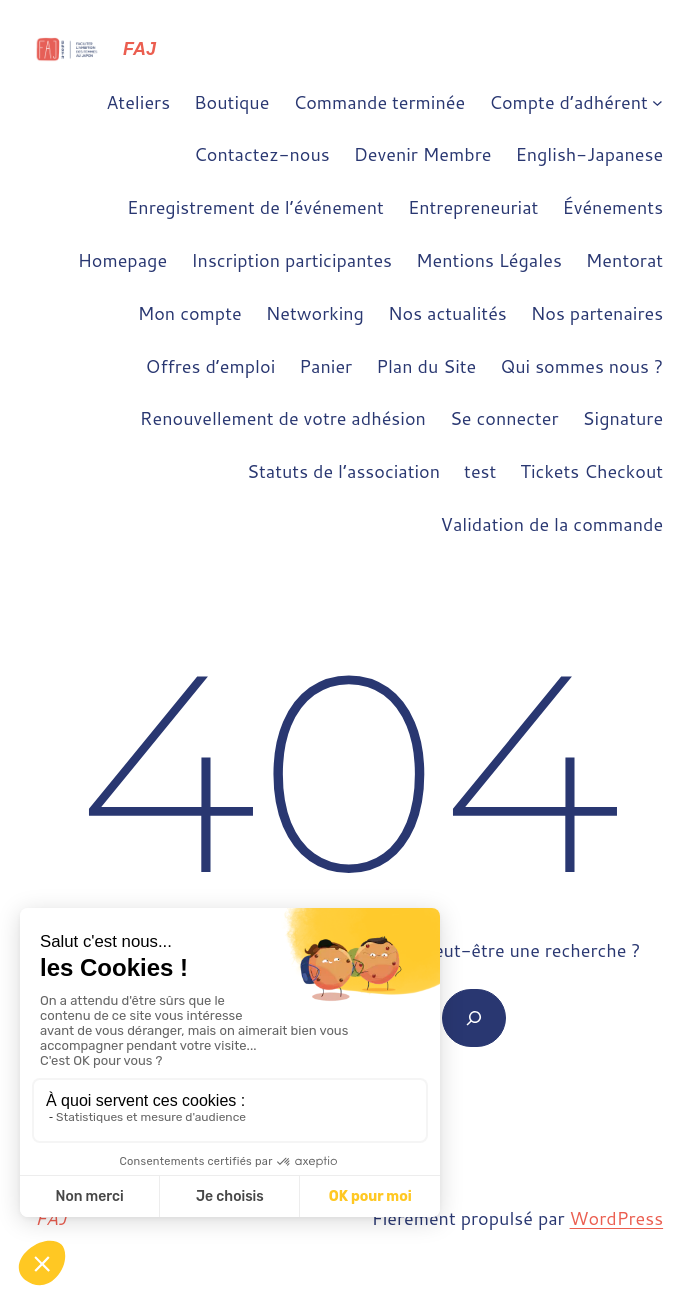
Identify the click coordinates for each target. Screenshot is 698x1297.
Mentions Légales (489, 260)
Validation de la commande (552, 524)
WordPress (617, 1218)
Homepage (122, 260)
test (480, 471)
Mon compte (190, 313)
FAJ (139, 49)
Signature (623, 418)
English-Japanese (589, 154)
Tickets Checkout (591, 471)
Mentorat (624, 260)
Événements (612, 207)
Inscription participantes (291, 260)
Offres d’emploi (211, 366)
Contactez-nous (262, 154)
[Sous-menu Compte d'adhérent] (657, 102)
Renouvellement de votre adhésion (283, 418)
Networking (315, 313)
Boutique (231, 102)
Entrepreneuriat (473, 207)
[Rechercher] (474, 1018)
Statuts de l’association (343, 471)
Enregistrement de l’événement (255, 207)
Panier (325, 366)
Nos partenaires (597, 313)
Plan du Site (426, 366)
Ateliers (138, 102)
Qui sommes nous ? (581, 366)
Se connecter (504, 418)
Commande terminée (379, 102)
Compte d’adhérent (568, 102)
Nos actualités (447, 313)
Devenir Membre (423, 154)
